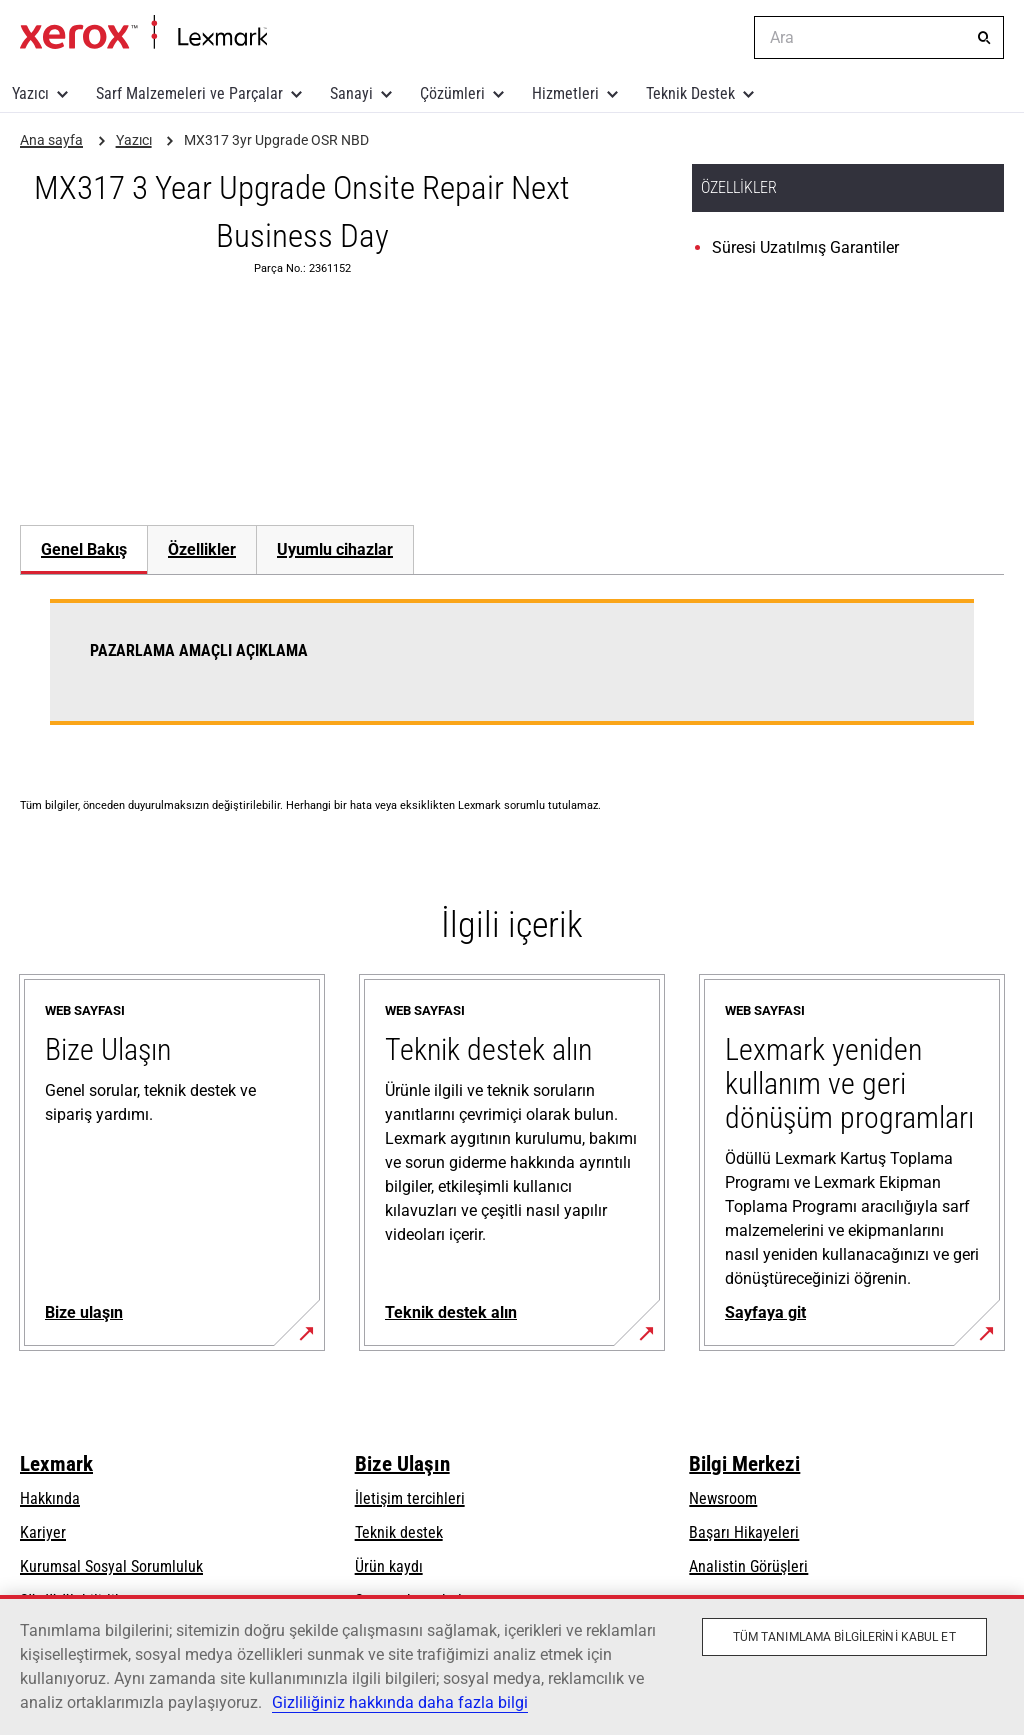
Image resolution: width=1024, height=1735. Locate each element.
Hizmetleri (565, 93)
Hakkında (50, 1498)
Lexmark (56, 1464)
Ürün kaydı (389, 1566)
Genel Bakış (84, 549)
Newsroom (723, 1498)
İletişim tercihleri (410, 1498)
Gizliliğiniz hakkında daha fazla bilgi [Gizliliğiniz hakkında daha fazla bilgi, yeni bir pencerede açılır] (400, 1702)
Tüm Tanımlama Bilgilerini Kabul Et (844, 1637)
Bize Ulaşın (402, 1464)
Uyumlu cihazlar (335, 549)
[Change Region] (724, 38)
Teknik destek (399, 1532)
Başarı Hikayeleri (744, 1532)
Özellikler (202, 549)
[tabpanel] (512, 674)
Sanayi (351, 93)
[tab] (83, 549)
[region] (512, 1665)
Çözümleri (452, 93)
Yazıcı (30, 93)
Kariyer (43, 1532)
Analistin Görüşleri (748, 1566)
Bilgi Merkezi (744, 1464)
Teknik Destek (690, 93)
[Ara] (984, 38)
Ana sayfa (143, 33)
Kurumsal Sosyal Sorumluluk (111, 1566)
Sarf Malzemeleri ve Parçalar (189, 93)
